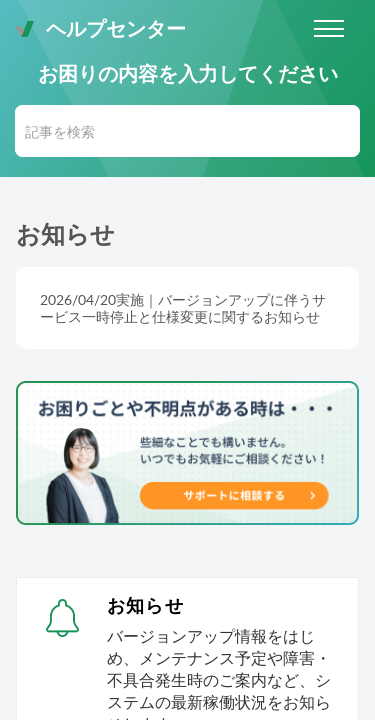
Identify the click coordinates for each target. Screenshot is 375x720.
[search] (187, 131)
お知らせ (145, 605)
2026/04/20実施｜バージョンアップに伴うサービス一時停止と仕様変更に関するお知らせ (183, 308)
